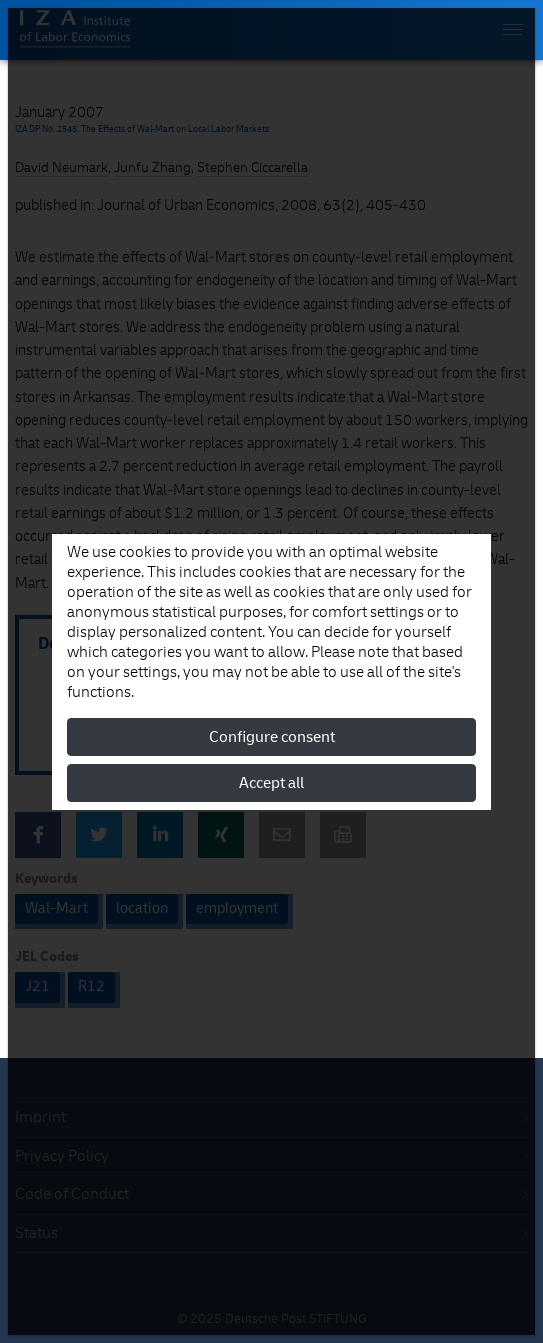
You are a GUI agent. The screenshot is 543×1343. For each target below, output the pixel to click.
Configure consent (272, 737)
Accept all (271, 783)
